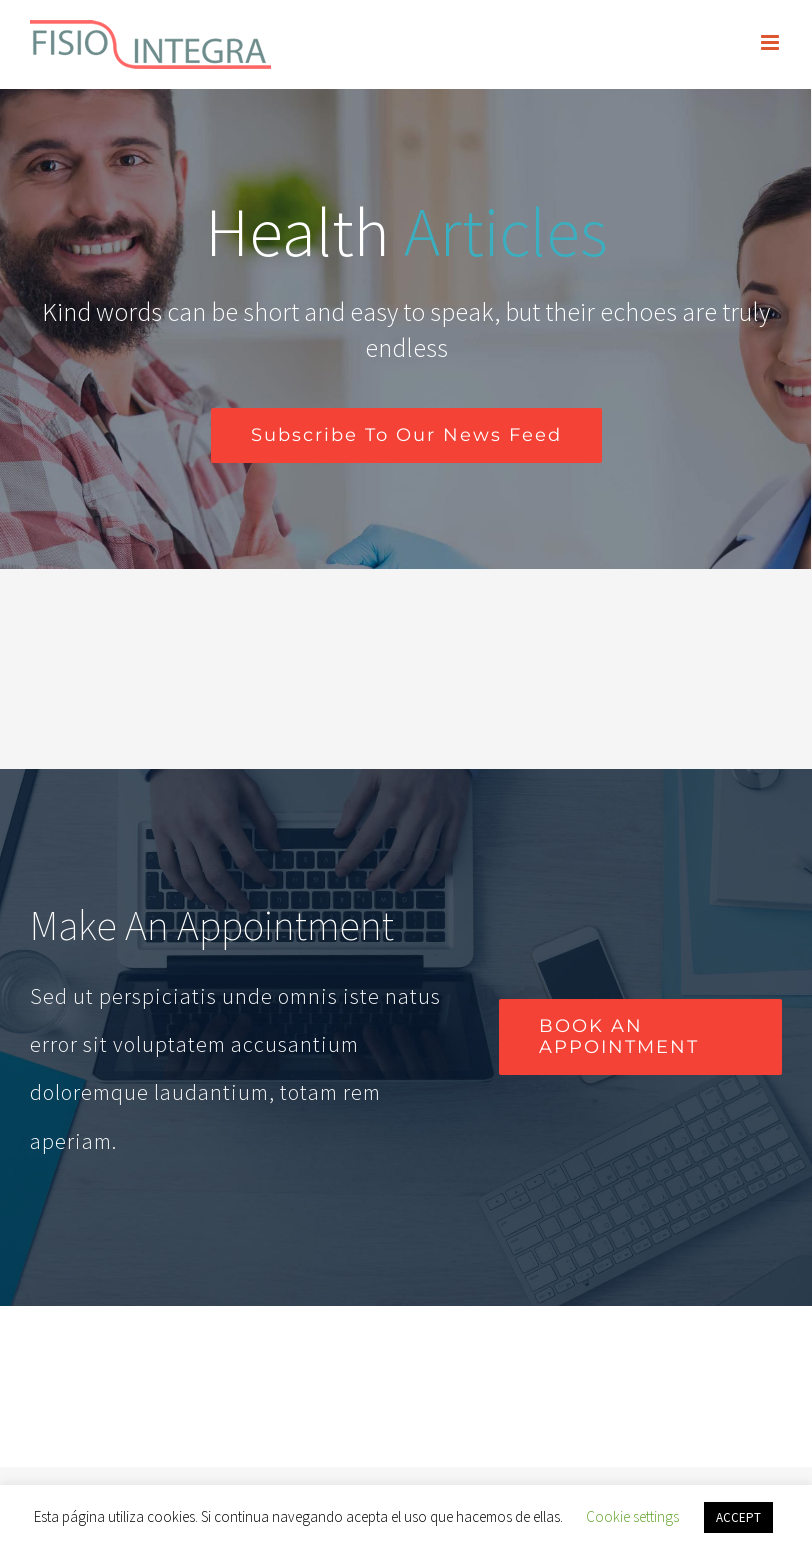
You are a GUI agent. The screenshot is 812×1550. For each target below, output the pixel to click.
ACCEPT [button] (738, 1517)
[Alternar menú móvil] (771, 42)
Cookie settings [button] (632, 1516)
